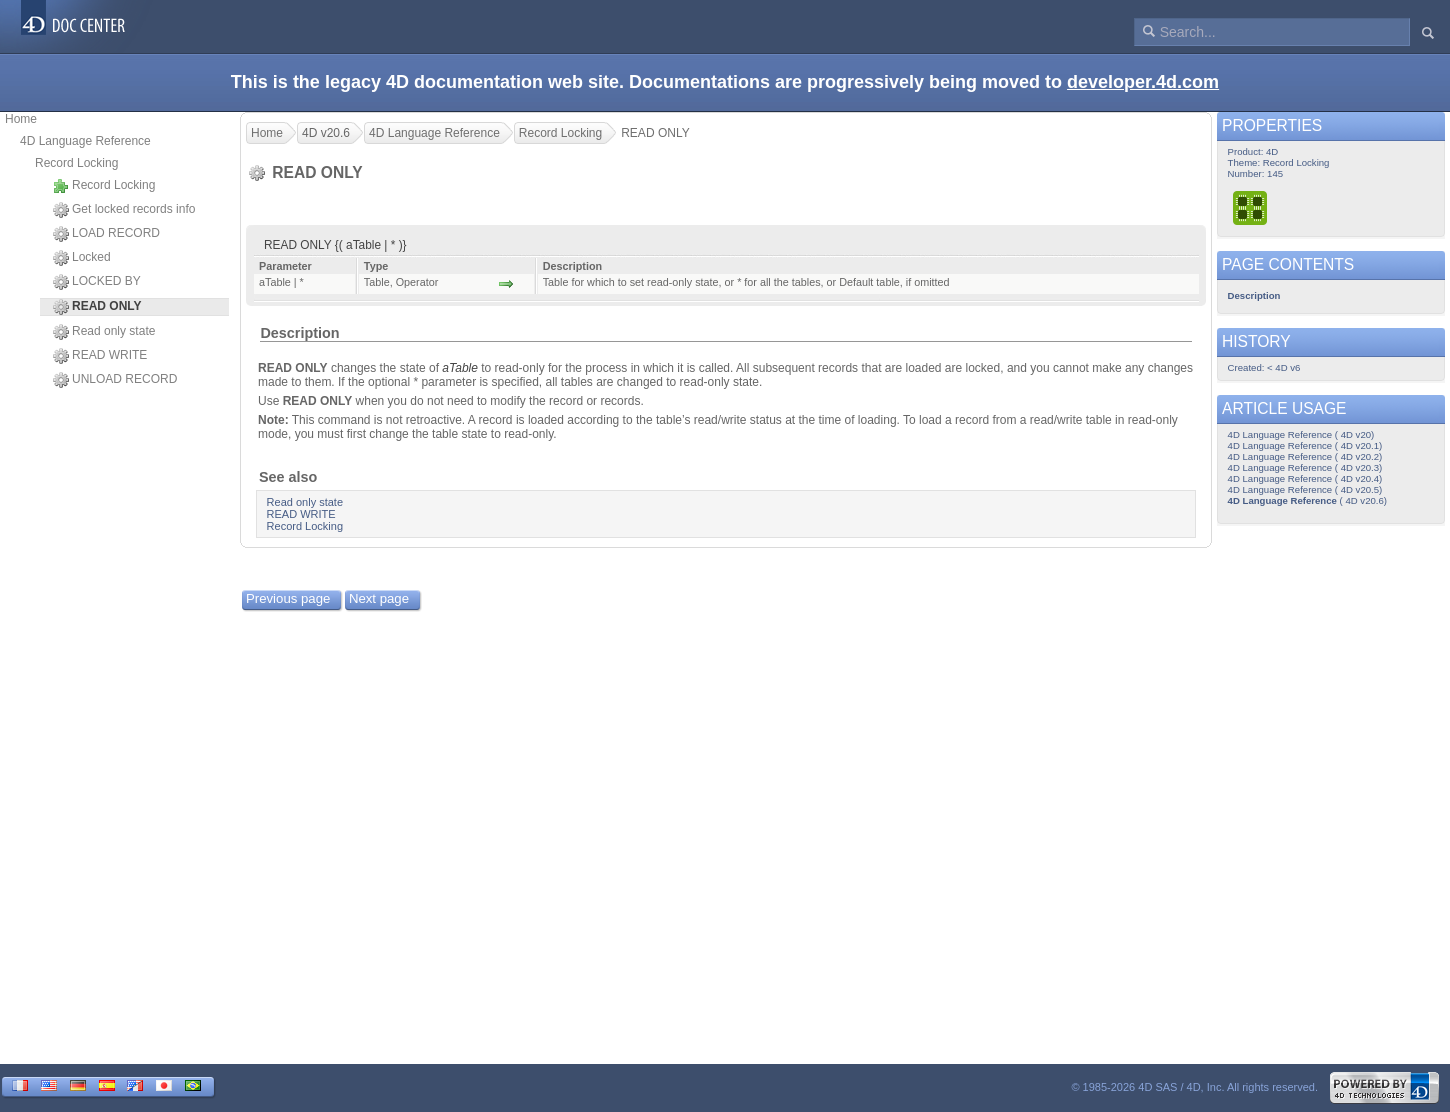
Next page (379, 598)
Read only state (104, 332)
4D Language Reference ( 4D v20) (1301, 434)
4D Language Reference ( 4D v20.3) (1305, 467)
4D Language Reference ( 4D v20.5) (1305, 489)
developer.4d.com (1143, 82)
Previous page (288, 598)
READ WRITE (100, 356)
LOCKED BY (97, 282)
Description (299, 333)
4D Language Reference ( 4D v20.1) (1305, 445)
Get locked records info (124, 210)
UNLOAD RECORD (115, 380)
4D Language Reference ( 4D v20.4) (1305, 478)
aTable (460, 368)
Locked (82, 258)
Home (21, 119)
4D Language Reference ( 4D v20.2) (1305, 456)
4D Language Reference (85, 141)
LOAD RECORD (106, 234)
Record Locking (76, 163)
